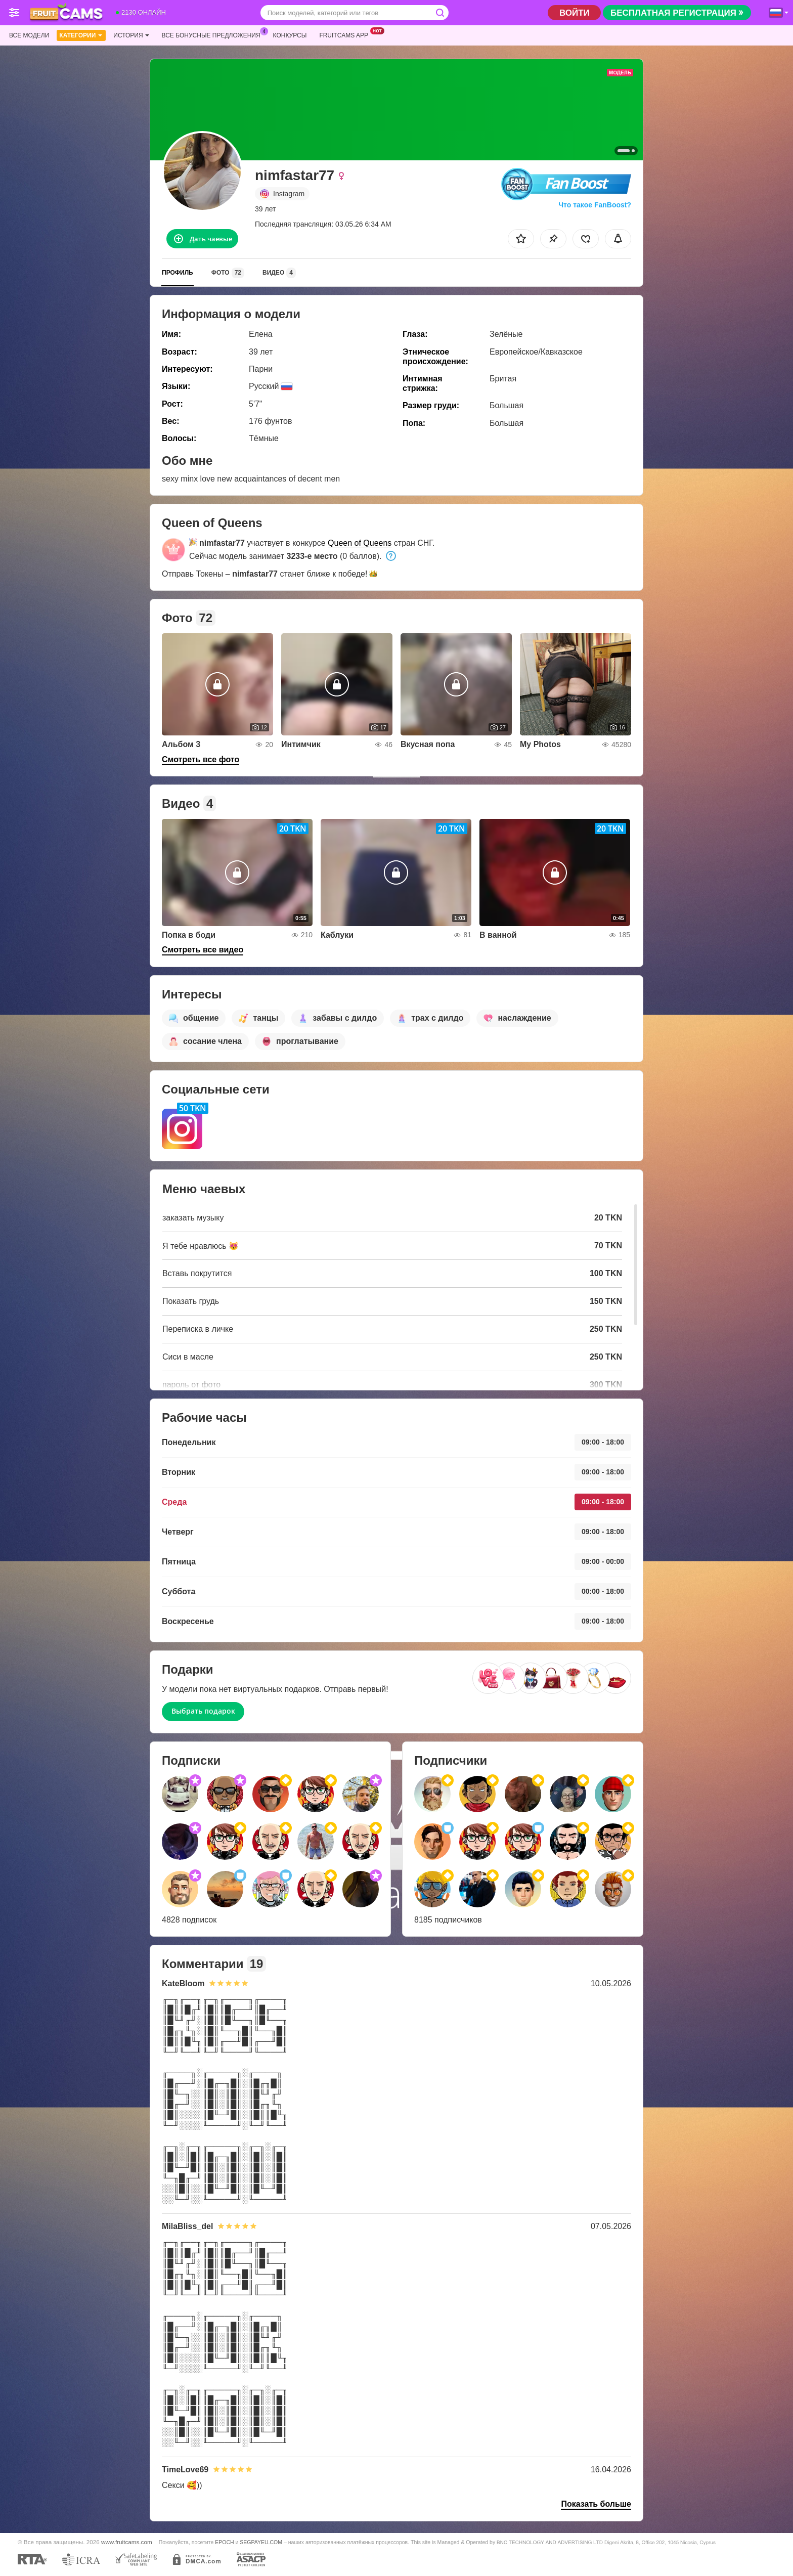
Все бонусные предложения (214, 34)
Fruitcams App (346, 34)
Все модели (29, 35)
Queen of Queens (359, 543)
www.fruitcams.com (126, 2542)
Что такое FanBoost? (594, 205)
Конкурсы (290, 35)
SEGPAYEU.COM (261, 2542)
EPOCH (224, 2542)
